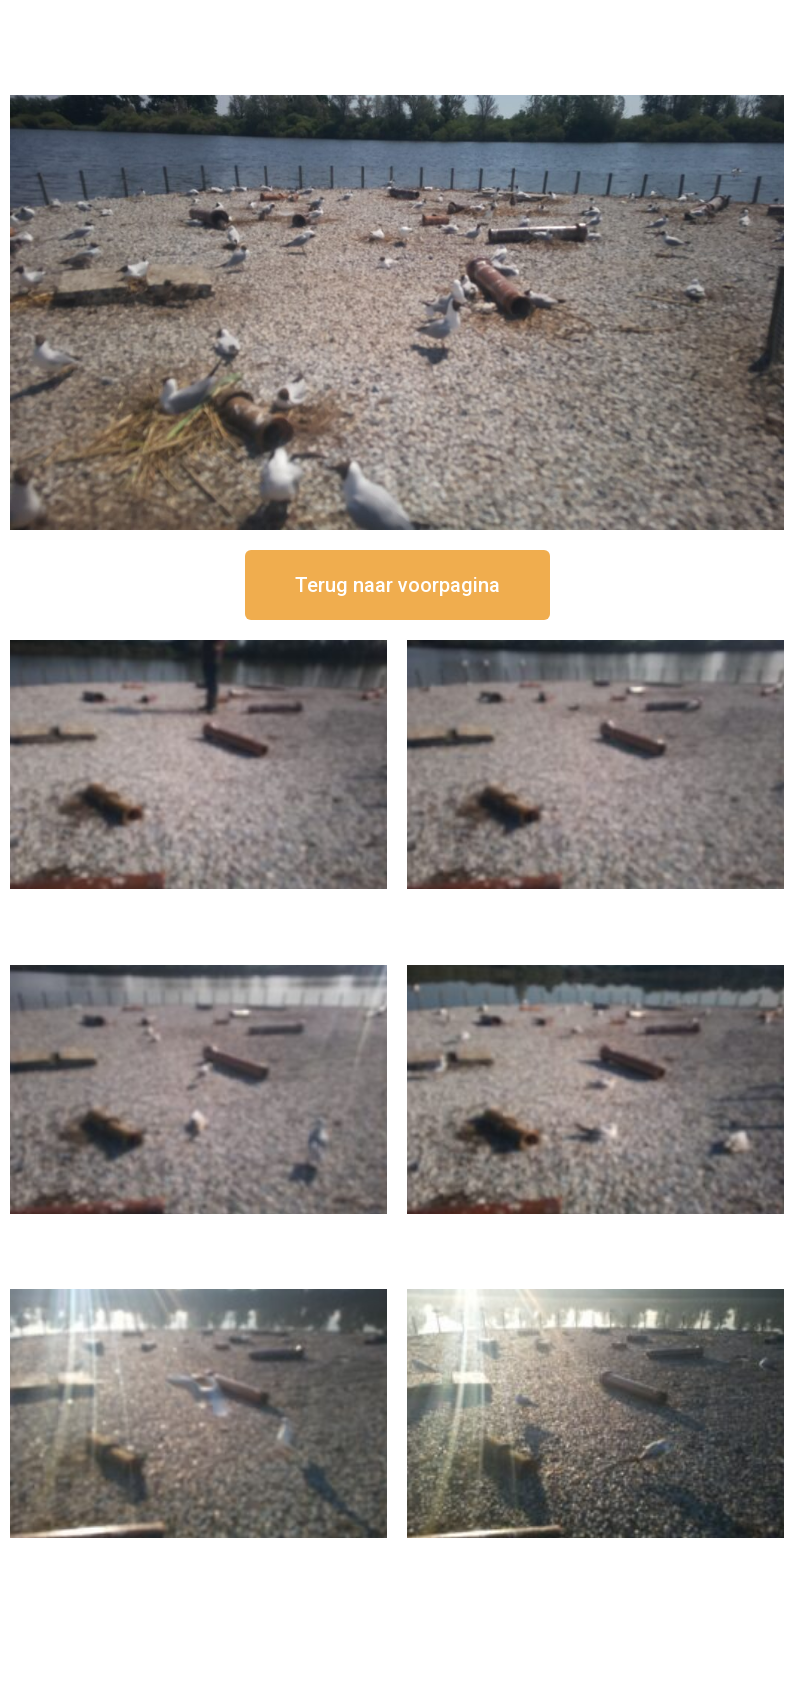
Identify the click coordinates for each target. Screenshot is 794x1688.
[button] (397, 585)
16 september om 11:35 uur (199, 1230)
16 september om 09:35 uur (199, 1554)
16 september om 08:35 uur (596, 1554)
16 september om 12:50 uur (199, 905)
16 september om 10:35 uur (596, 1230)
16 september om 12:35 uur (596, 905)
